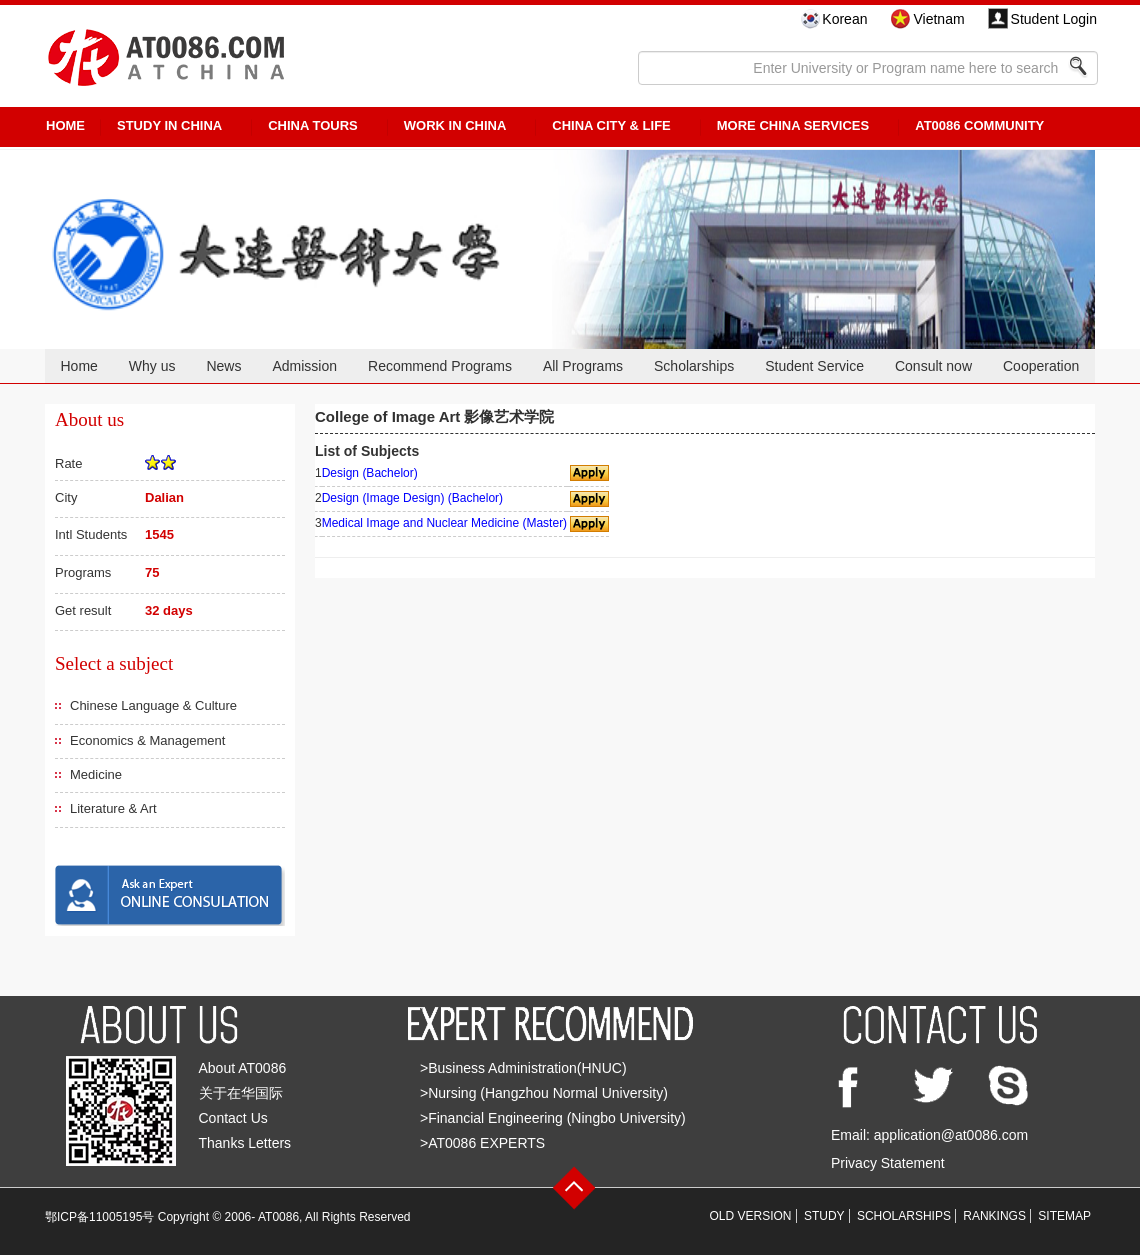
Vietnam (938, 19)
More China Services (793, 125)
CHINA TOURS (313, 125)
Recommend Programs (440, 366)
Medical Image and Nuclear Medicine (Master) (444, 523)
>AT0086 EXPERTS (482, 1143)
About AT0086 (243, 1068)
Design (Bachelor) (370, 473)
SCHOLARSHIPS (904, 1216)
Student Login (1054, 19)
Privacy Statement (888, 1163)
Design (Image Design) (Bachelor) (412, 498)
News (223, 366)
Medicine (96, 774)
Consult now (933, 366)
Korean (844, 19)
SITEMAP (1064, 1216)
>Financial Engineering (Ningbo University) (553, 1118)
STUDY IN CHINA (169, 125)
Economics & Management (147, 740)
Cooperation (1041, 366)
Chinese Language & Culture (153, 705)
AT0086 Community (979, 125)
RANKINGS (994, 1216)
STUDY (824, 1216)
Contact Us (233, 1118)
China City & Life (611, 125)
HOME (65, 125)
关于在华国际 (241, 1093)
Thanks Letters (245, 1143)
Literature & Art (113, 808)
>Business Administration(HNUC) (523, 1068)
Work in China (455, 125)
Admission (304, 366)
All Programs (583, 366)
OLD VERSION (751, 1216)
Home (78, 366)
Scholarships (694, 366)
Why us (152, 366)
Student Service (814, 366)
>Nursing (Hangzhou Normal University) (544, 1093)
